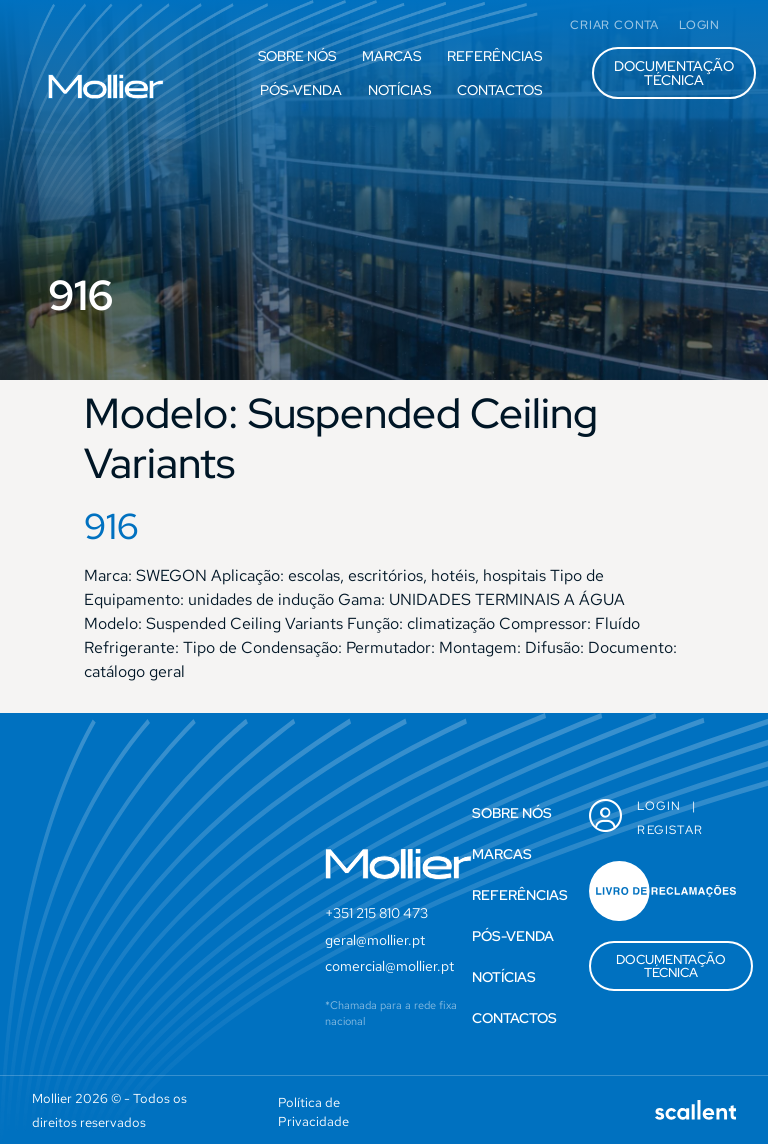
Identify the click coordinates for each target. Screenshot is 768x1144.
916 (111, 526)
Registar (670, 830)
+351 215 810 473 (376, 913)
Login (659, 806)
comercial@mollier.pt (389, 966)
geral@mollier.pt (375, 940)
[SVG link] (106, 86)
